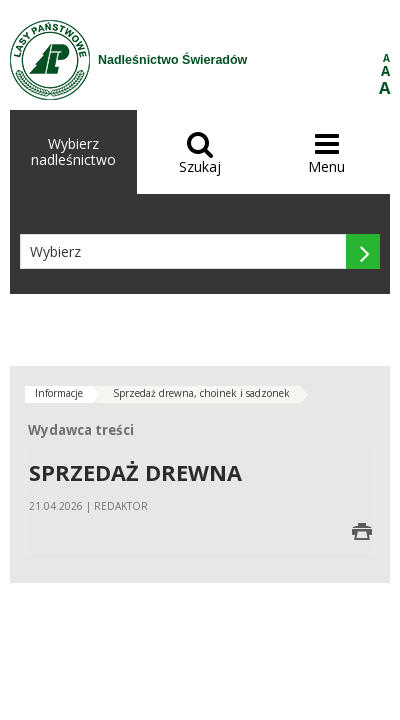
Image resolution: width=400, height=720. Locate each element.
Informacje (59, 393)
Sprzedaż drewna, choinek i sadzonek (201, 393)
